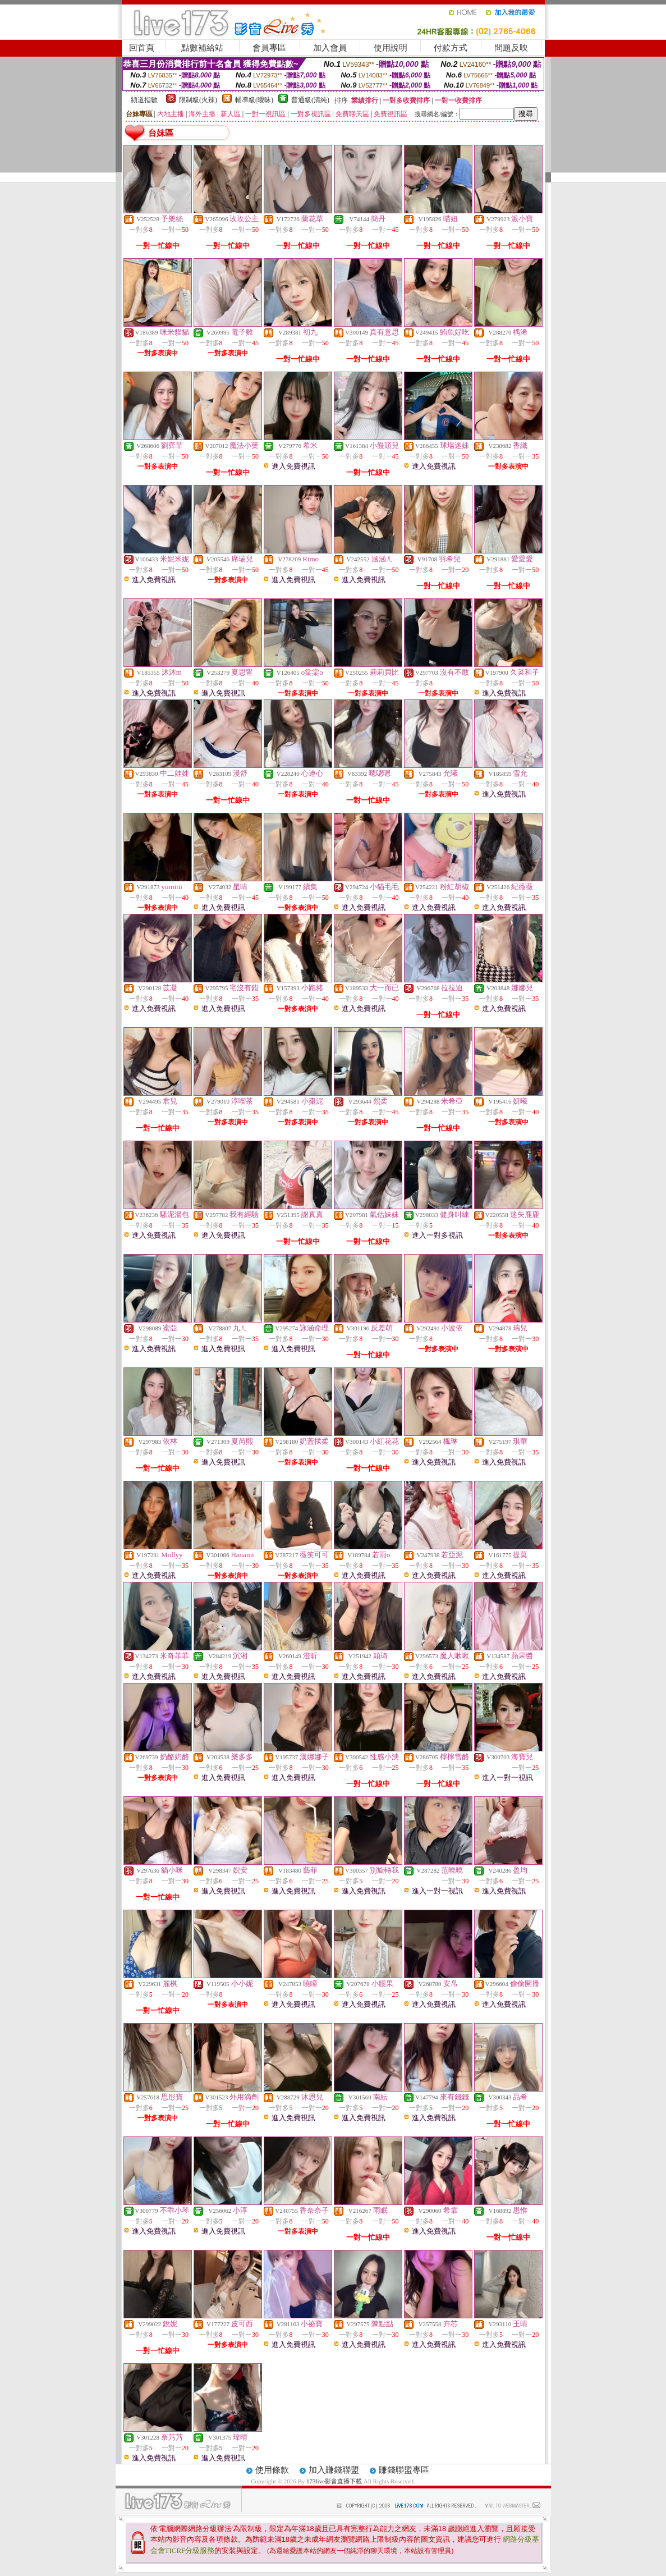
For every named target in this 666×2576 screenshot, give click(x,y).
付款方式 (450, 47)
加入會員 (330, 47)
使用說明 (390, 47)
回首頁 (141, 47)
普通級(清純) (310, 100)
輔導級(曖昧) (254, 100)
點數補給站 (202, 47)
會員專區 (269, 47)
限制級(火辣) (198, 100)
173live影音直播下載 (334, 2481)
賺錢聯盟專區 (404, 2469)
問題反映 (511, 47)
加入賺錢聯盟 (334, 2469)
